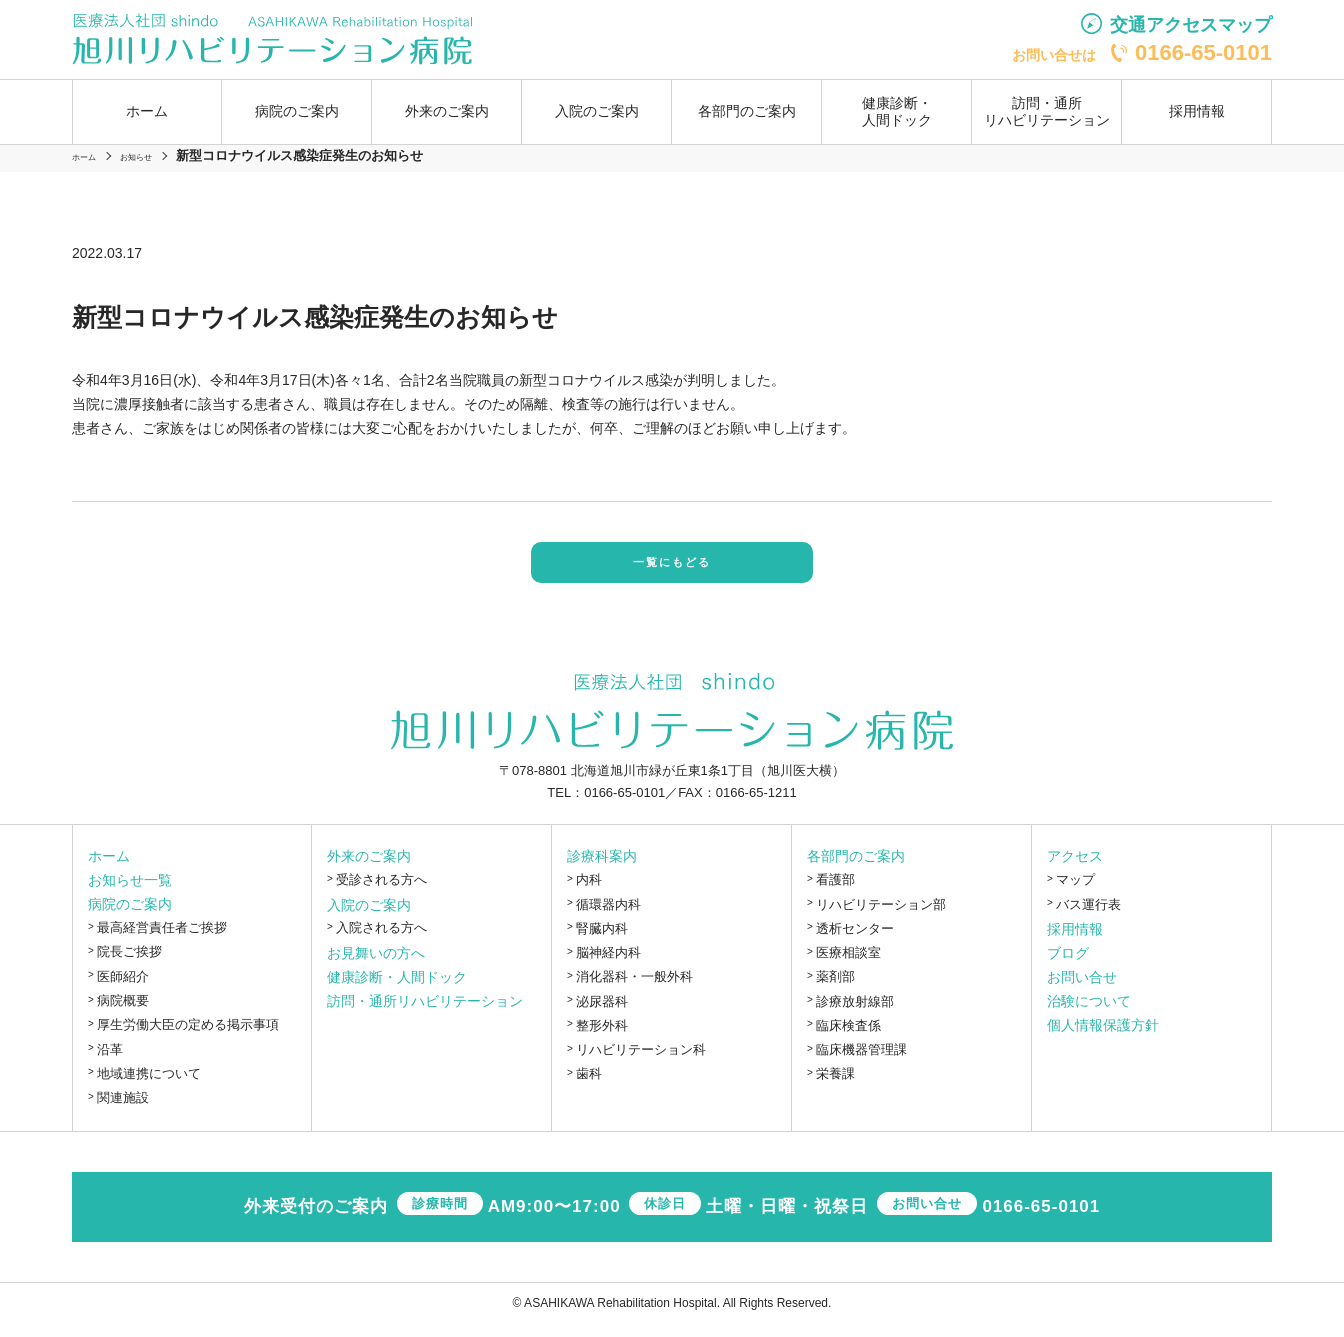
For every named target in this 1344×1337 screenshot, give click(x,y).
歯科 (589, 1087)
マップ (1075, 893)
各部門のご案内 (856, 870)
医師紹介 (123, 989)
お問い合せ (1082, 990)
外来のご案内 (369, 870)
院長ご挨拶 (129, 965)
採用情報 (1197, 111)
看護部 (835, 893)
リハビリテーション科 (641, 1063)
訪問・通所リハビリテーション (1047, 111)
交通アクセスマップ (1191, 25)
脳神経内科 (608, 966)
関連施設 (123, 1111)
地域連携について (149, 1086)
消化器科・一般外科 (634, 990)
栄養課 (835, 1087)
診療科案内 (602, 870)
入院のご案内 (369, 918)
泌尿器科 (602, 1014)
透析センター (855, 941)
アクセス (1075, 870)
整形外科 (602, 1038)
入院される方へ (381, 941)
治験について (1089, 1014)
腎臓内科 (602, 941)
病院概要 (123, 1014)
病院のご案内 (130, 918)
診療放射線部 (855, 1014)
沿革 (110, 1062)
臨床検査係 (848, 1038)
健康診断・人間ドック (897, 111)
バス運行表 (1088, 917)
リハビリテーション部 (881, 917)
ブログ (1068, 966)
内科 (589, 893)
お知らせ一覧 (130, 894)
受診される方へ (381, 893)
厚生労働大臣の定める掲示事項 (188, 1038)
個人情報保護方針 (1103, 1038)
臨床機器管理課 (861, 1063)
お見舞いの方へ (376, 966)
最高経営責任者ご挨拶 (162, 941)
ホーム (147, 111)
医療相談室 (848, 966)
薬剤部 (835, 990)
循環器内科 (608, 917)
